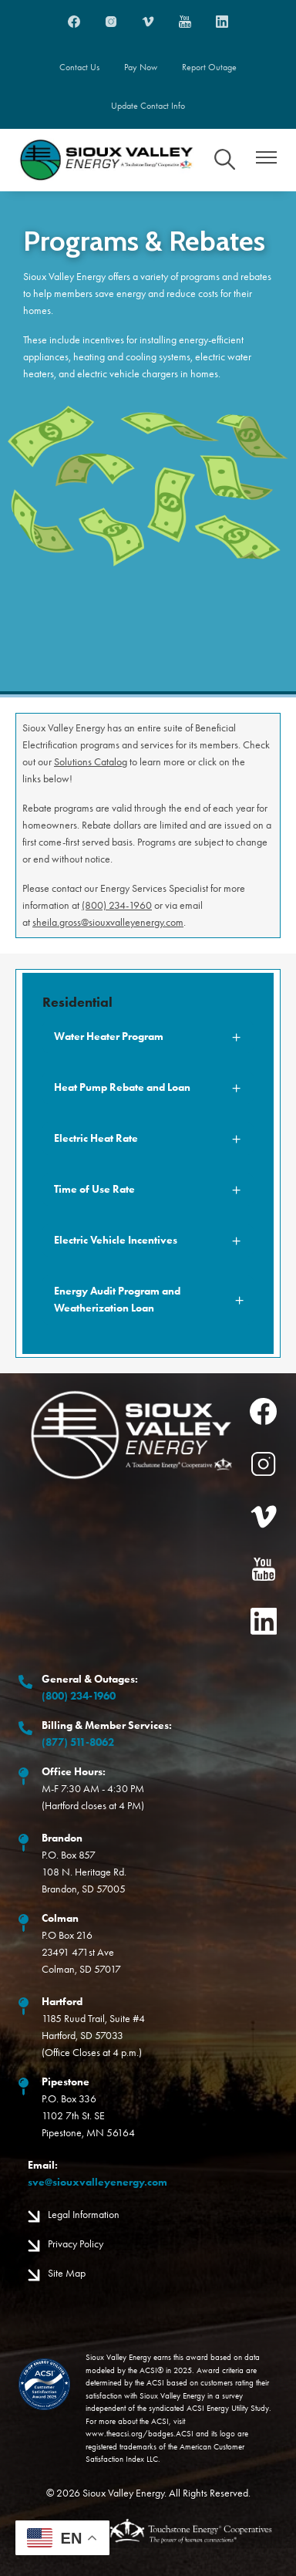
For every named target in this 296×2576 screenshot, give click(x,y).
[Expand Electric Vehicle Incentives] (148, 1240)
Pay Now (140, 67)
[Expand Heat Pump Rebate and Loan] (148, 1088)
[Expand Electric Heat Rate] (148, 1139)
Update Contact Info (148, 105)
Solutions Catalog (90, 761)
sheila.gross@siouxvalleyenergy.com (107, 922)
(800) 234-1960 (117, 905)
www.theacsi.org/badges (129, 2434)
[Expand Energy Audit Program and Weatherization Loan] (148, 1300)
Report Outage (209, 67)
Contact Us (79, 67)
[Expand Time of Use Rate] (148, 1189)
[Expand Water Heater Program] (148, 1037)
